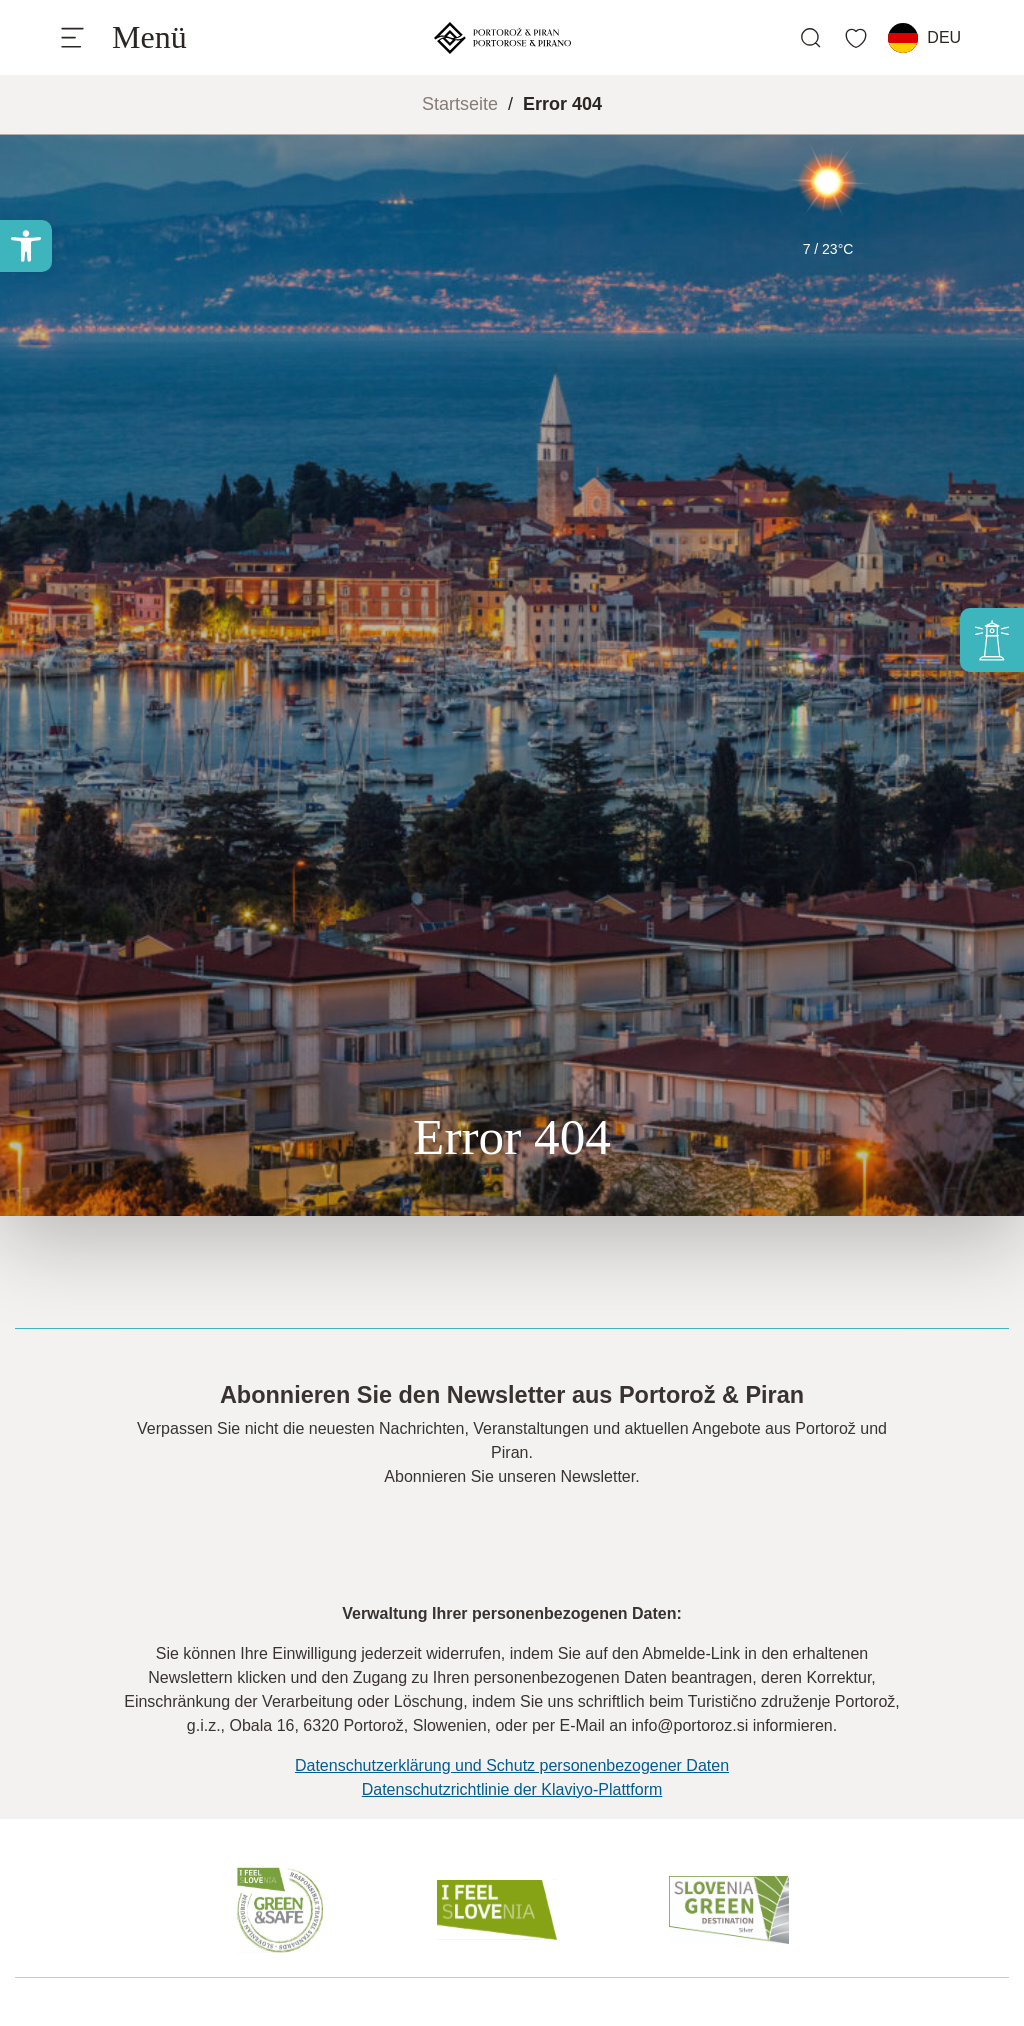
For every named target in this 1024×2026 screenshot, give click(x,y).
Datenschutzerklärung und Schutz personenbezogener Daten (512, 1765)
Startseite (460, 104)
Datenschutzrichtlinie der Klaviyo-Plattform (512, 1789)
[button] (26, 246)
